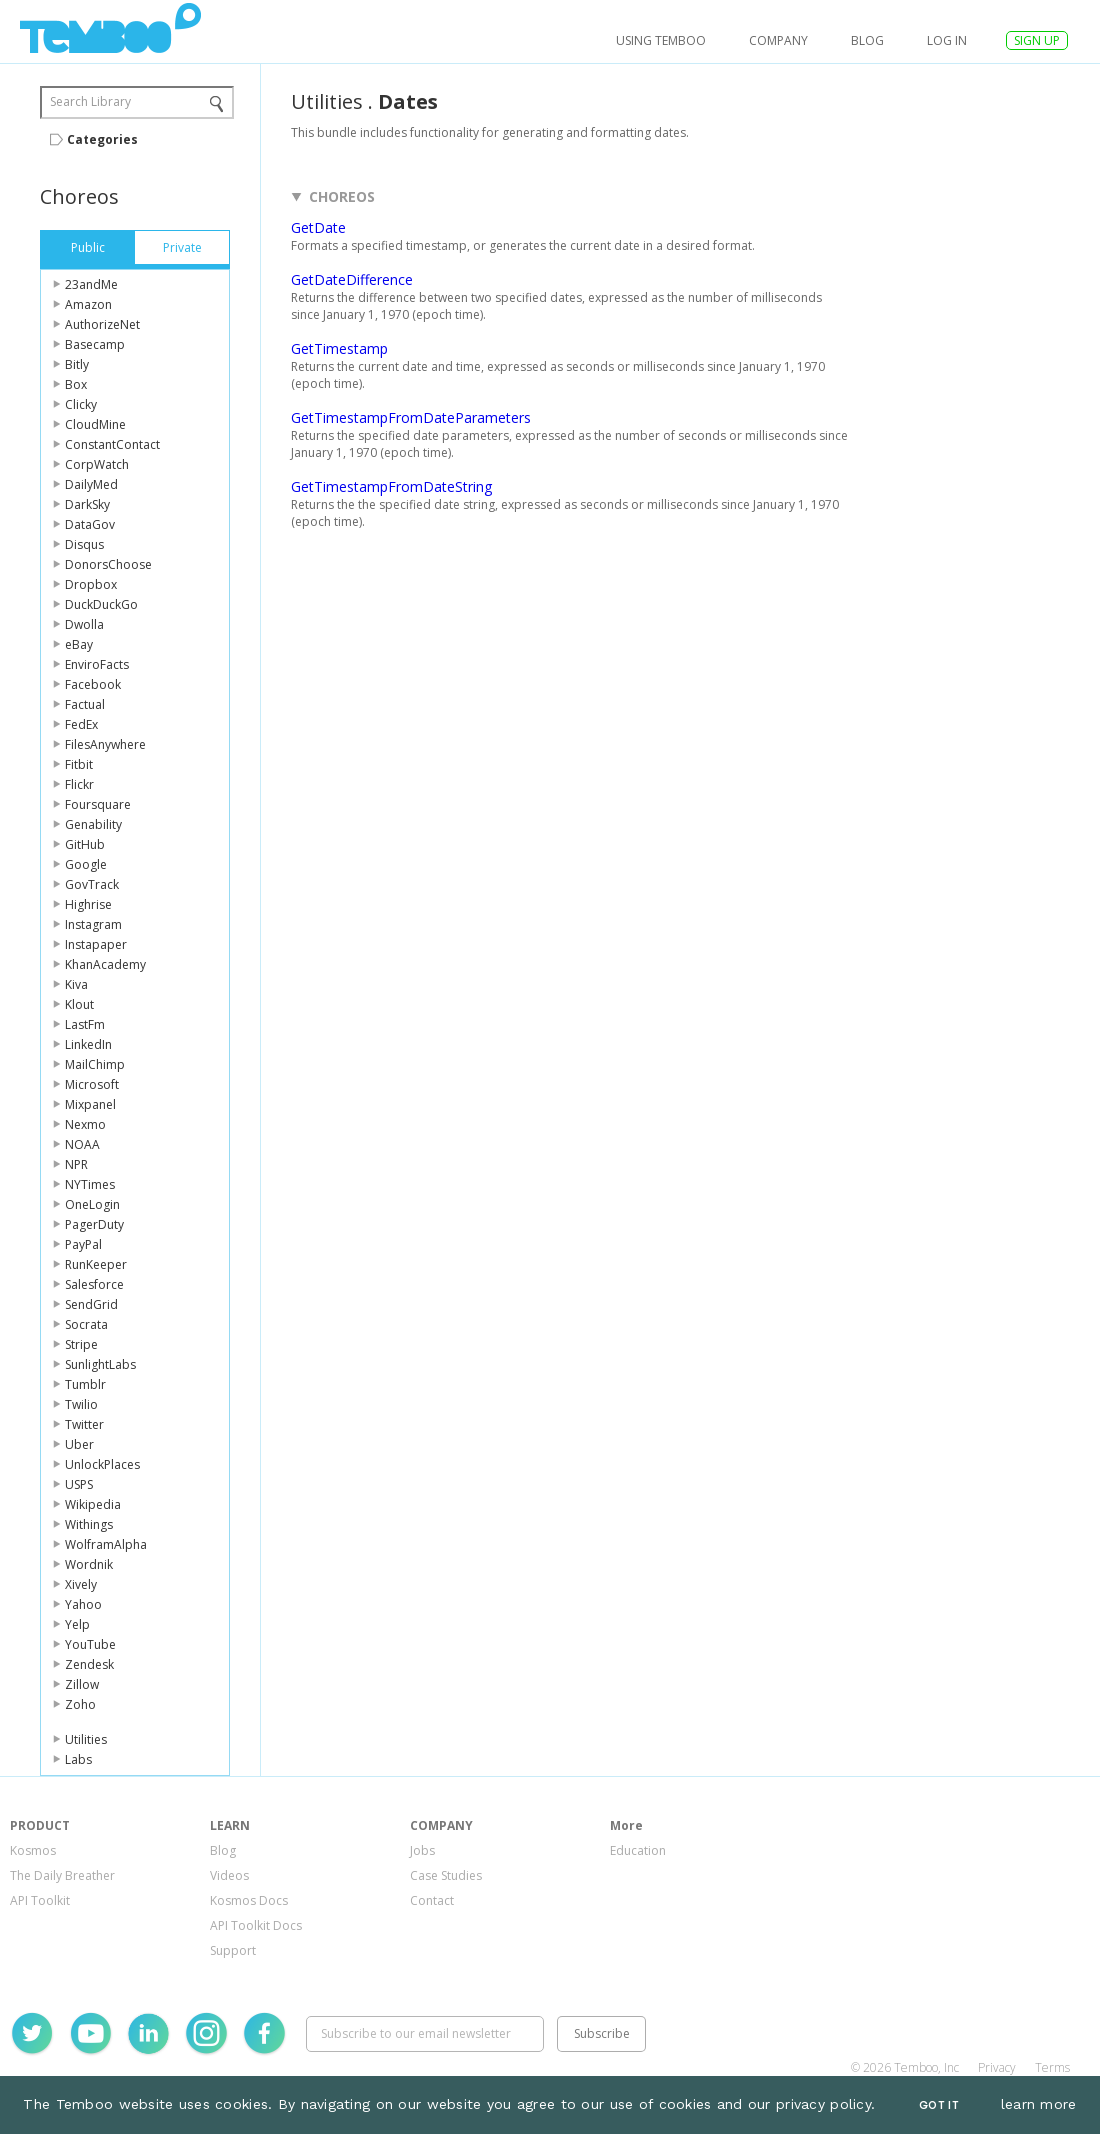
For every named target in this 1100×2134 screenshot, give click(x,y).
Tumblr (85, 1384)
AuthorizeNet (102, 324)
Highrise (88, 904)
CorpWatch (97, 464)
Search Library (90, 101)
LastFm (85, 1024)
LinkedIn (88, 1044)
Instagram (93, 924)
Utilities (86, 1739)
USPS (79, 1484)
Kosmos (33, 1850)
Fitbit (79, 764)
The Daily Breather (62, 1875)
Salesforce (94, 1284)
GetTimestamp (339, 348)
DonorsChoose (108, 564)
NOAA (82, 1144)
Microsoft (92, 1084)
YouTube (90, 1644)
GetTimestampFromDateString (391, 486)
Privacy (997, 2067)
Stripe (81, 1344)
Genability (93, 824)
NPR (76, 1164)
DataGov (90, 524)
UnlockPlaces (102, 1464)
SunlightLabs (100, 1364)
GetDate (318, 227)
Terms (1052, 2067)
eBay (79, 644)
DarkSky (87, 504)
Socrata (86, 1324)
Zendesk (89, 1664)
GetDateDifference (352, 279)
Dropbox (91, 584)
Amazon (88, 304)
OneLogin (92, 1204)
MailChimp (95, 1064)
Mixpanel (90, 1104)
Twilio (81, 1404)
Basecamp (95, 344)
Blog (867, 40)
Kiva (76, 984)
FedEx (81, 724)
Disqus (84, 544)
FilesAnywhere (105, 744)
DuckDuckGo (101, 604)
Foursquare (98, 804)
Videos (229, 1875)
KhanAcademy (105, 964)
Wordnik (89, 1564)
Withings (89, 1524)
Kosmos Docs (249, 1900)
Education (638, 1850)
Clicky (81, 404)
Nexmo (85, 1124)
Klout (79, 1004)
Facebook (93, 684)
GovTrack (92, 884)
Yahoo (83, 1604)
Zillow (82, 1684)
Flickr (79, 784)
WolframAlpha (106, 1544)
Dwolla (84, 624)
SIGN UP (1037, 40)
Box (76, 384)
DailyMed (91, 484)
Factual (85, 704)
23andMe (91, 284)
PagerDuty (94, 1224)
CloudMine (95, 424)
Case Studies (446, 1875)
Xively (81, 1584)
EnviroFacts (97, 664)
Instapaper (96, 944)
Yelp (77, 1624)
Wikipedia (93, 1504)
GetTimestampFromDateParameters (411, 417)
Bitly (77, 364)
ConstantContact (112, 444)
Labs (78, 1759)
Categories (102, 139)
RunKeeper (96, 1264)
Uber (79, 1444)
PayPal (83, 1244)
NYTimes (90, 1184)
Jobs (422, 1850)
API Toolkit (40, 1900)
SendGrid (91, 1304)
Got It (939, 2105)
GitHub (85, 844)
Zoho (80, 1704)
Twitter (84, 1424)
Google (86, 864)
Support (233, 1950)
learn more (1039, 2104)
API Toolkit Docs (256, 1925)
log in (947, 40)
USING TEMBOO (661, 40)
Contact (432, 1900)
